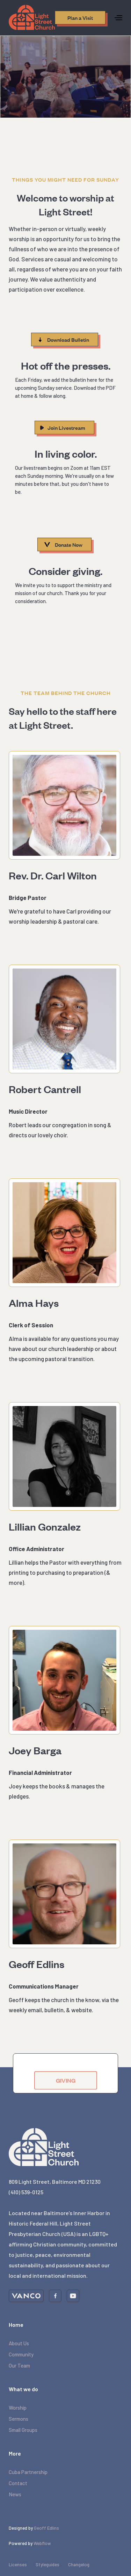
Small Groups (23, 2430)
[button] (118, 17)
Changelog (78, 2564)
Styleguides (47, 2564)
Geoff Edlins (46, 2528)
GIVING (65, 2093)
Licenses (18, 2564)
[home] (32, 17)
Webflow (42, 2543)
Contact (18, 2483)
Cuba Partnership (28, 2472)
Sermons (18, 2419)
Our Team (19, 2365)
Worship (18, 2407)
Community (21, 2354)
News (15, 2494)
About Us (19, 2343)
